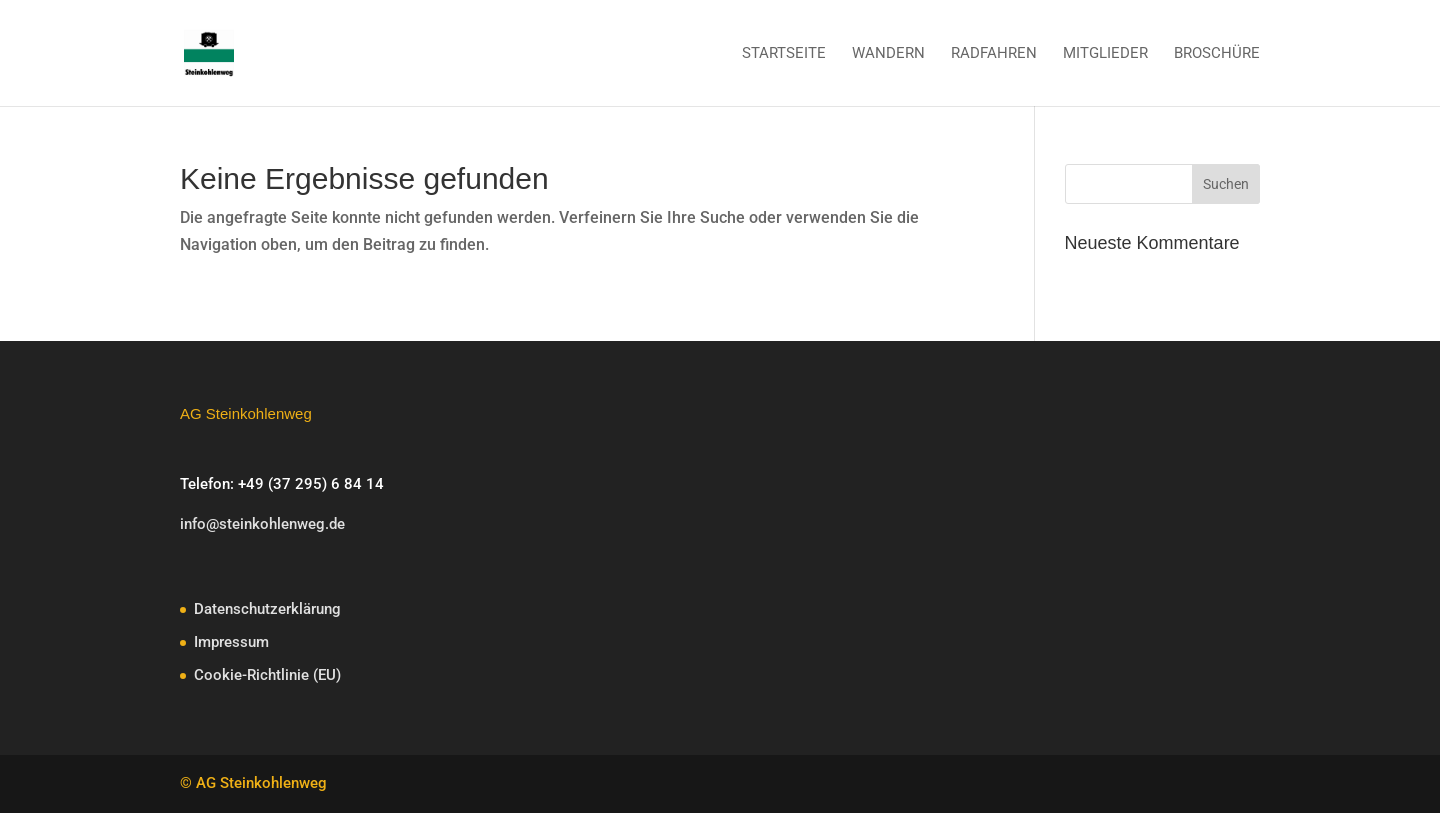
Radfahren (994, 54)
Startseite (784, 54)
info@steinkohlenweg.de (262, 524)
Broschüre (1217, 54)
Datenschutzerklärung (267, 609)
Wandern (888, 54)
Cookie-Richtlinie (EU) (267, 675)
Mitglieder (1105, 54)
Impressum (231, 642)
